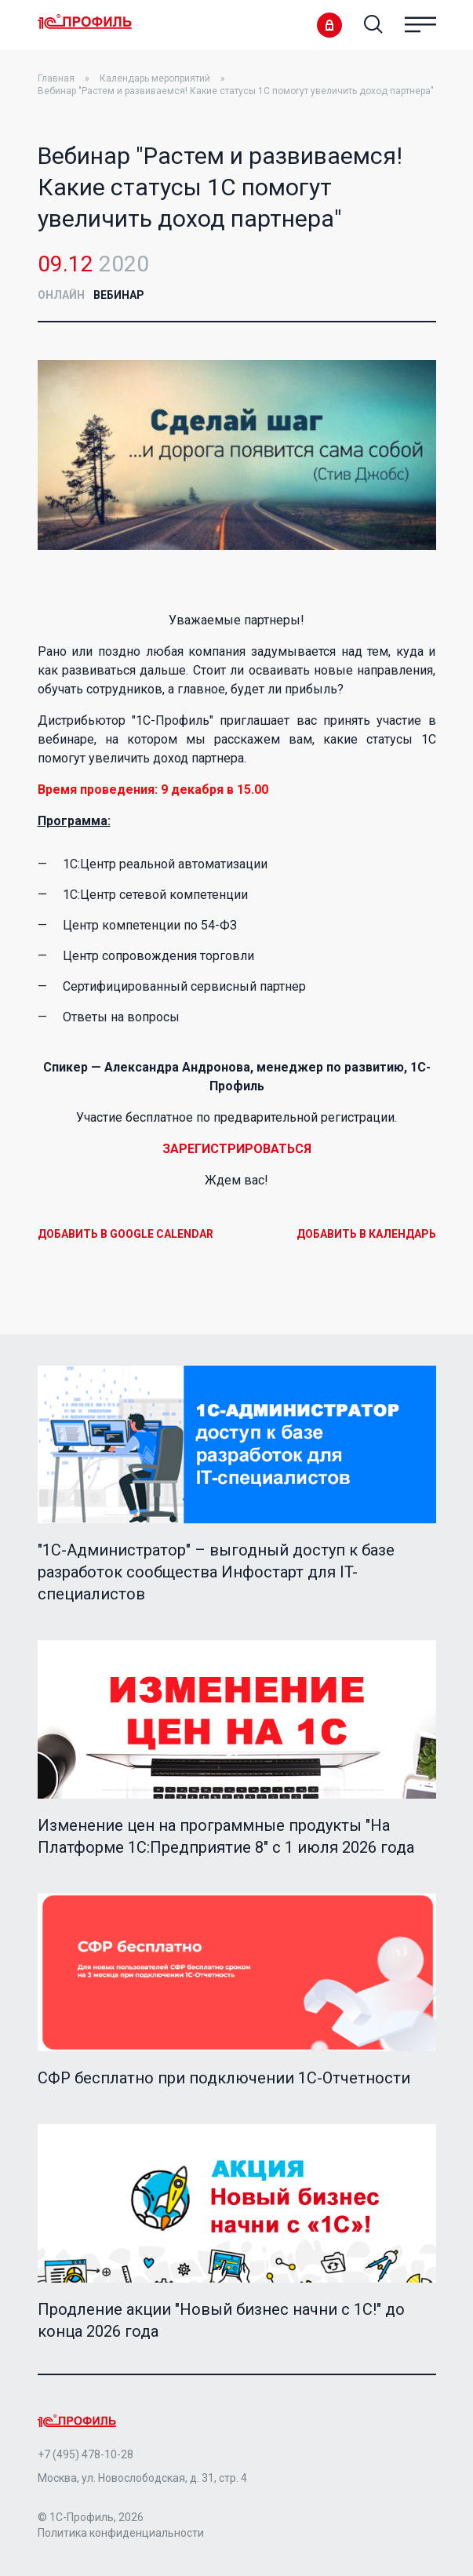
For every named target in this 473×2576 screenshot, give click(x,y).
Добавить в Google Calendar (125, 1234)
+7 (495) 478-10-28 (85, 2454)
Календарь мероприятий (155, 78)
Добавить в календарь (366, 1234)
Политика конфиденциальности (121, 2533)
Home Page (85, 22)
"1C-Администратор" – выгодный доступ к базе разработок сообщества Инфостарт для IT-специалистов (216, 1572)
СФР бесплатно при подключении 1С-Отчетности (224, 2077)
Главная (56, 78)
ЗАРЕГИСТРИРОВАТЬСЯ (236, 1148)
